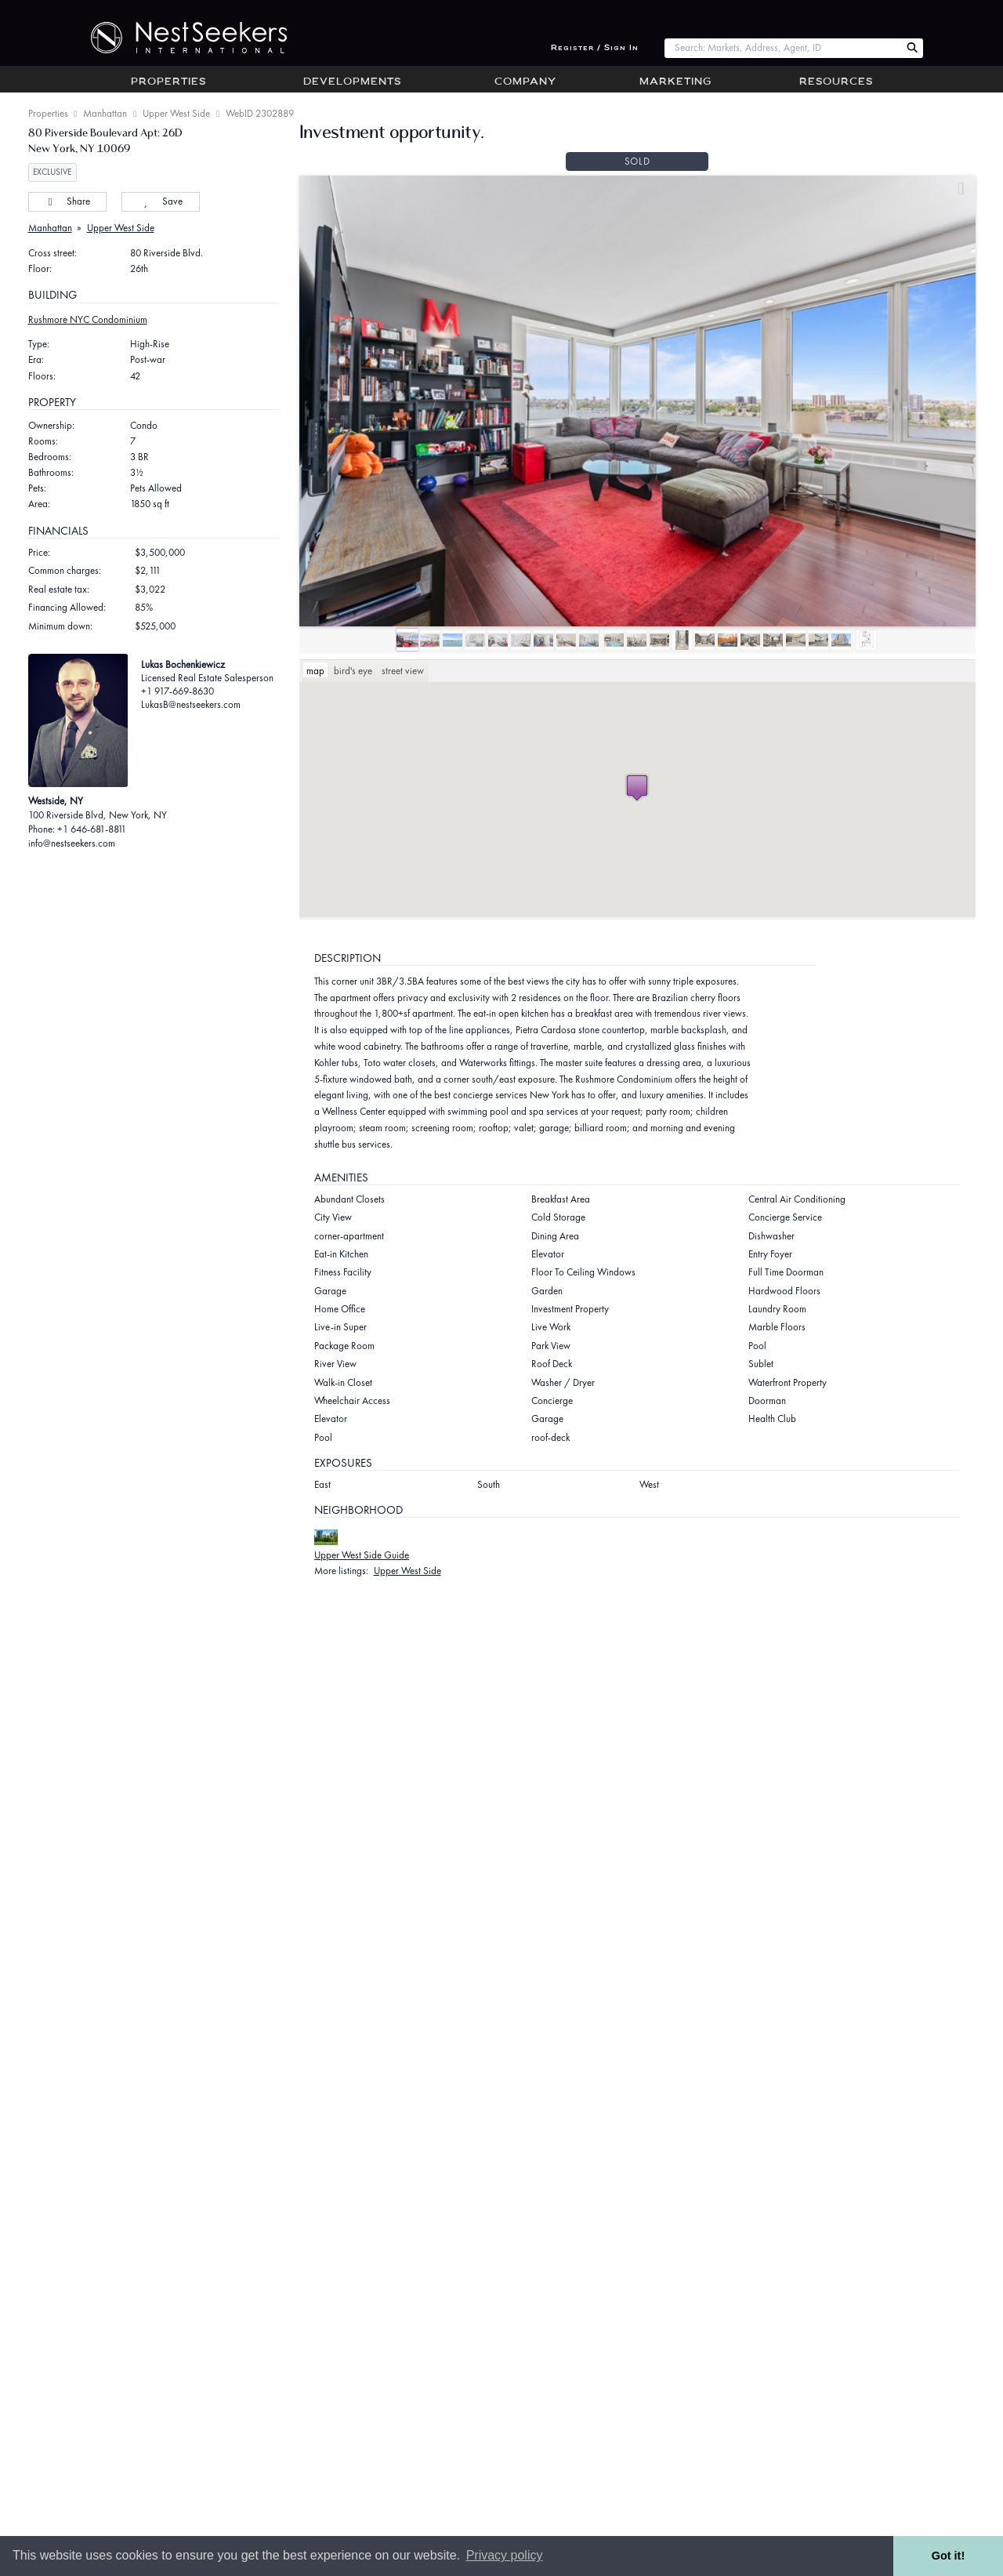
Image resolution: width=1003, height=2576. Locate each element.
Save (160, 201)
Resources (836, 82)
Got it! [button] (948, 2555)
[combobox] (782, 48)
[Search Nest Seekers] (912, 48)
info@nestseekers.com (71, 843)
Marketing (675, 82)
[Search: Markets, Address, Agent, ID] (782, 48)
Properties (168, 82)
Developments (352, 82)
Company (525, 82)
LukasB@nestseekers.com (191, 704)
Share (67, 201)
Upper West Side (176, 113)
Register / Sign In (595, 48)
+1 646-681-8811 (91, 829)
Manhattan (105, 113)
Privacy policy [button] (504, 2555)
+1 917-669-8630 (177, 691)
